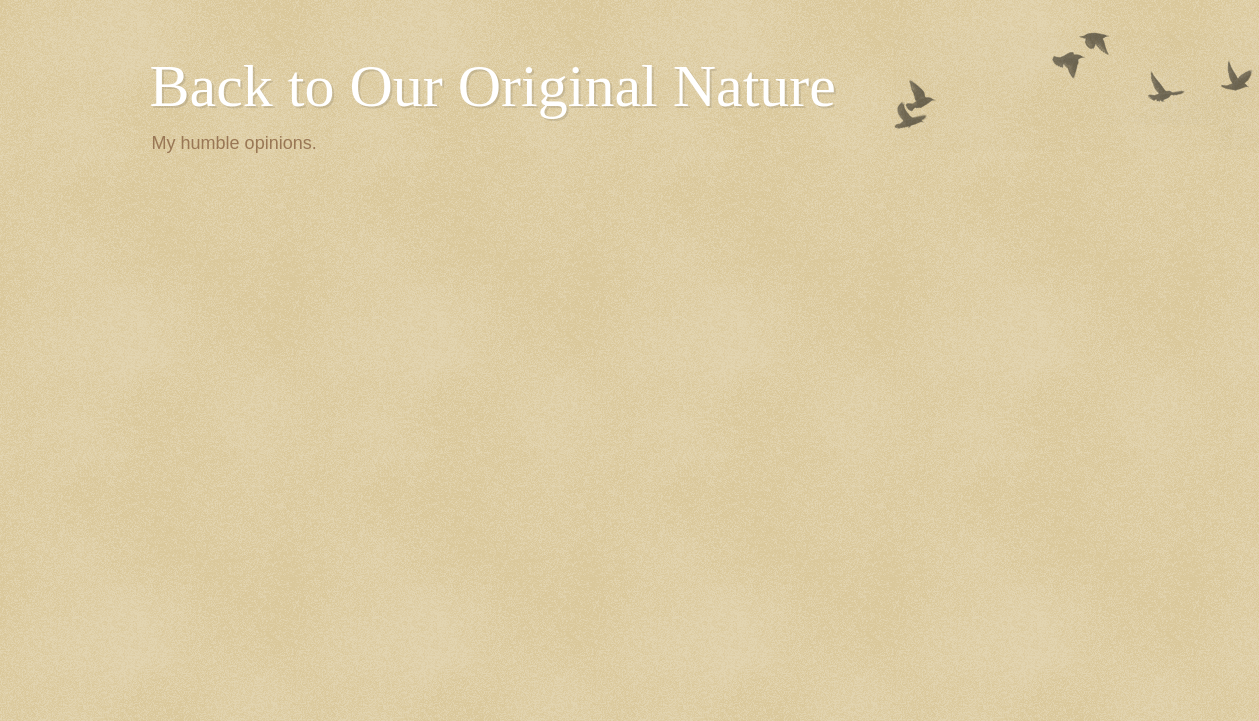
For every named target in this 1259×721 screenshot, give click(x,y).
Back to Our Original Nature (493, 86)
